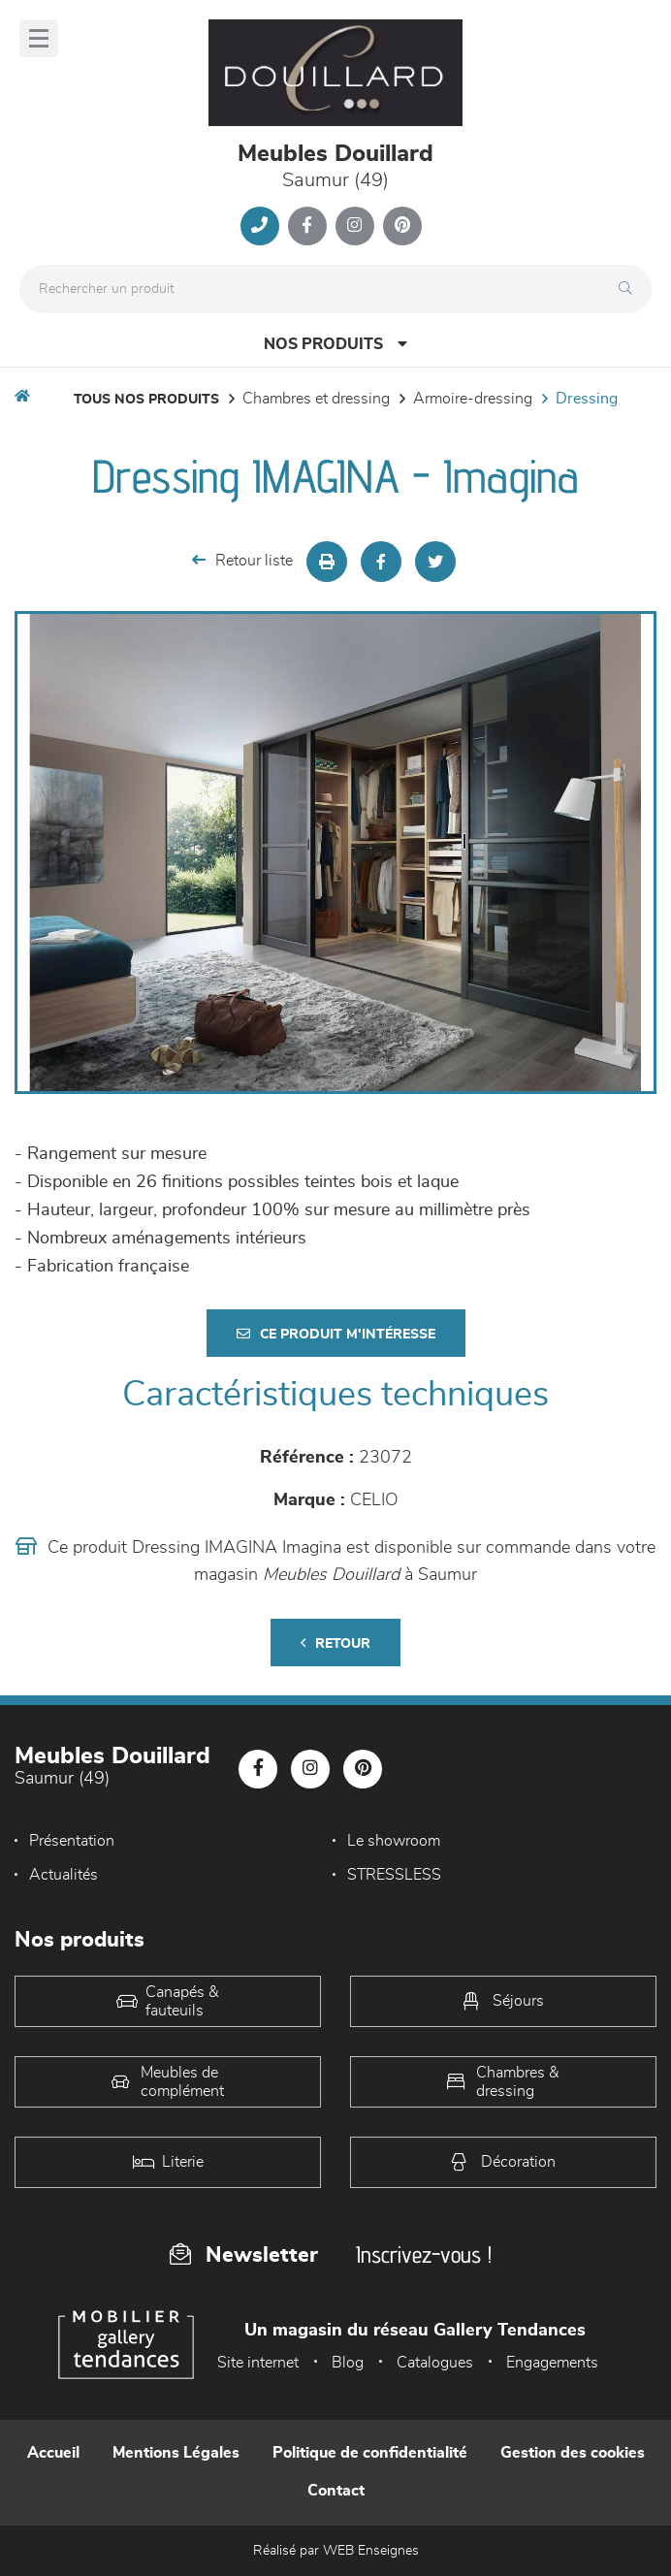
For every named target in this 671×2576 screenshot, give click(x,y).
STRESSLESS (394, 1875)
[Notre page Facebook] (307, 226)
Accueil (53, 2453)
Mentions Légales (176, 2453)
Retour (335, 1643)
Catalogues (435, 2362)
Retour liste (242, 560)
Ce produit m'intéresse (336, 1334)
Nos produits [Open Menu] (335, 344)
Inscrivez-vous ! (424, 2254)
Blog (348, 2362)
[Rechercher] (630, 289)
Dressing (587, 398)
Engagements (552, 2362)
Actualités (63, 1875)
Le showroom (393, 1841)
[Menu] (38, 38)
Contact (336, 2490)
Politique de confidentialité (369, 2453)
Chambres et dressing (316, 398)
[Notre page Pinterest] (402, 226)
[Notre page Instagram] (355, 226)
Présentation (71, 1841)
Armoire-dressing (472, 398)
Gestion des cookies (572, 2453)
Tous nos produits (146, 399)
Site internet (258, 2362)
